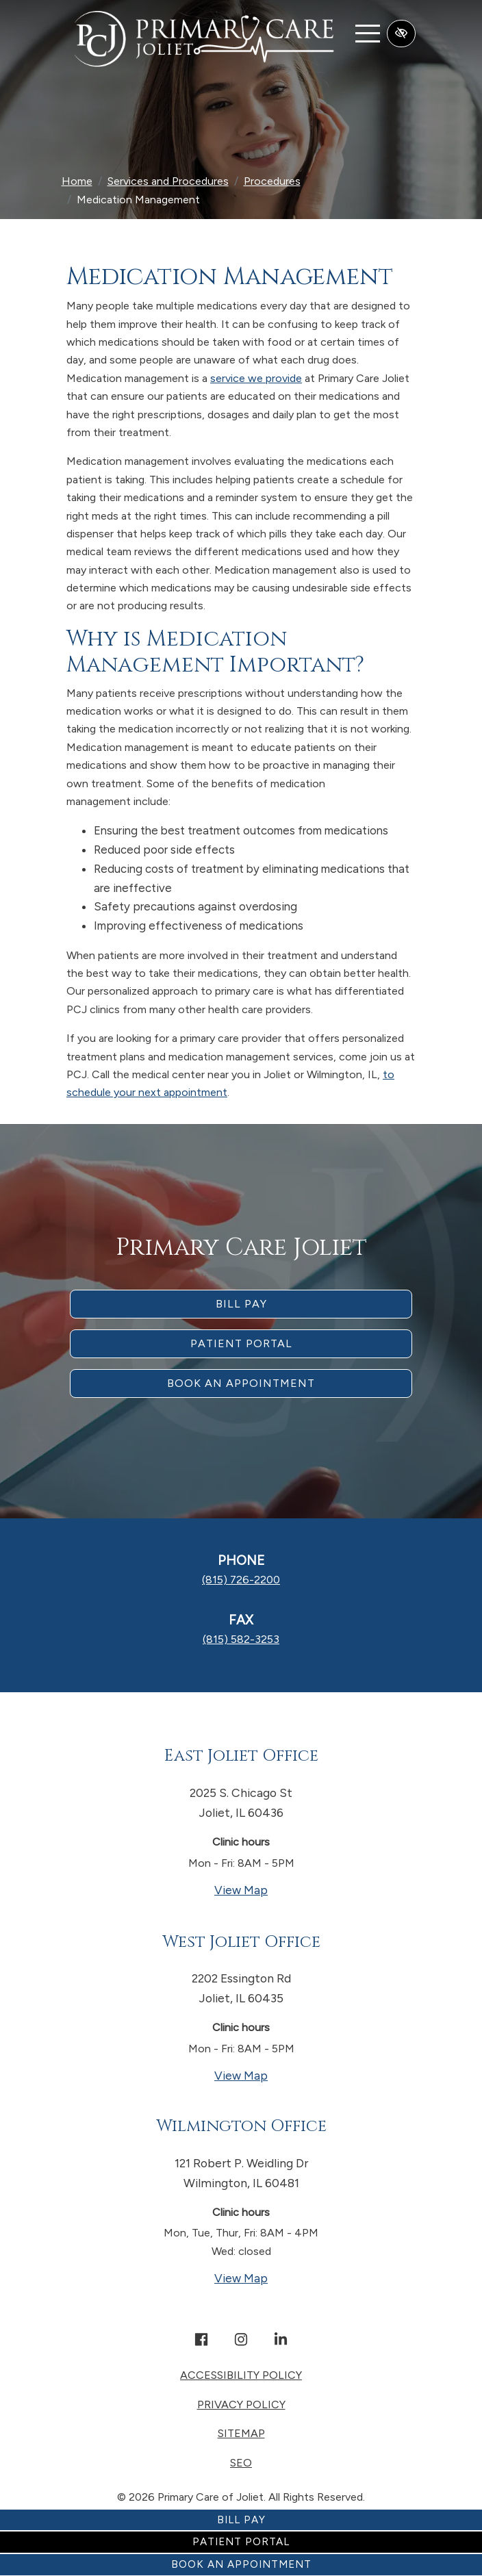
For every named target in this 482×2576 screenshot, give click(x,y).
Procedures (272, 181)
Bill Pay (241, 2520)
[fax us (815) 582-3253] (241, 1639)
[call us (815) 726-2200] (241, 1579)
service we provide (256, 378)
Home (77, 181)
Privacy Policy (241, 2404)
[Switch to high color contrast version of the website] (401, 33)
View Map (294, 1889)
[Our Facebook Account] (201, 2340)
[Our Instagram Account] (241, 2340)
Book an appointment (241, 1383)
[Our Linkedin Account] (281, 2340)
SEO (241, 2462)
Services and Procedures (168, 181)
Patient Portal (241, 2542)
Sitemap (241, 2433)
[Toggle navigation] (367, 33)
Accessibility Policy (241, 2375)
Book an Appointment (241, 2564)
